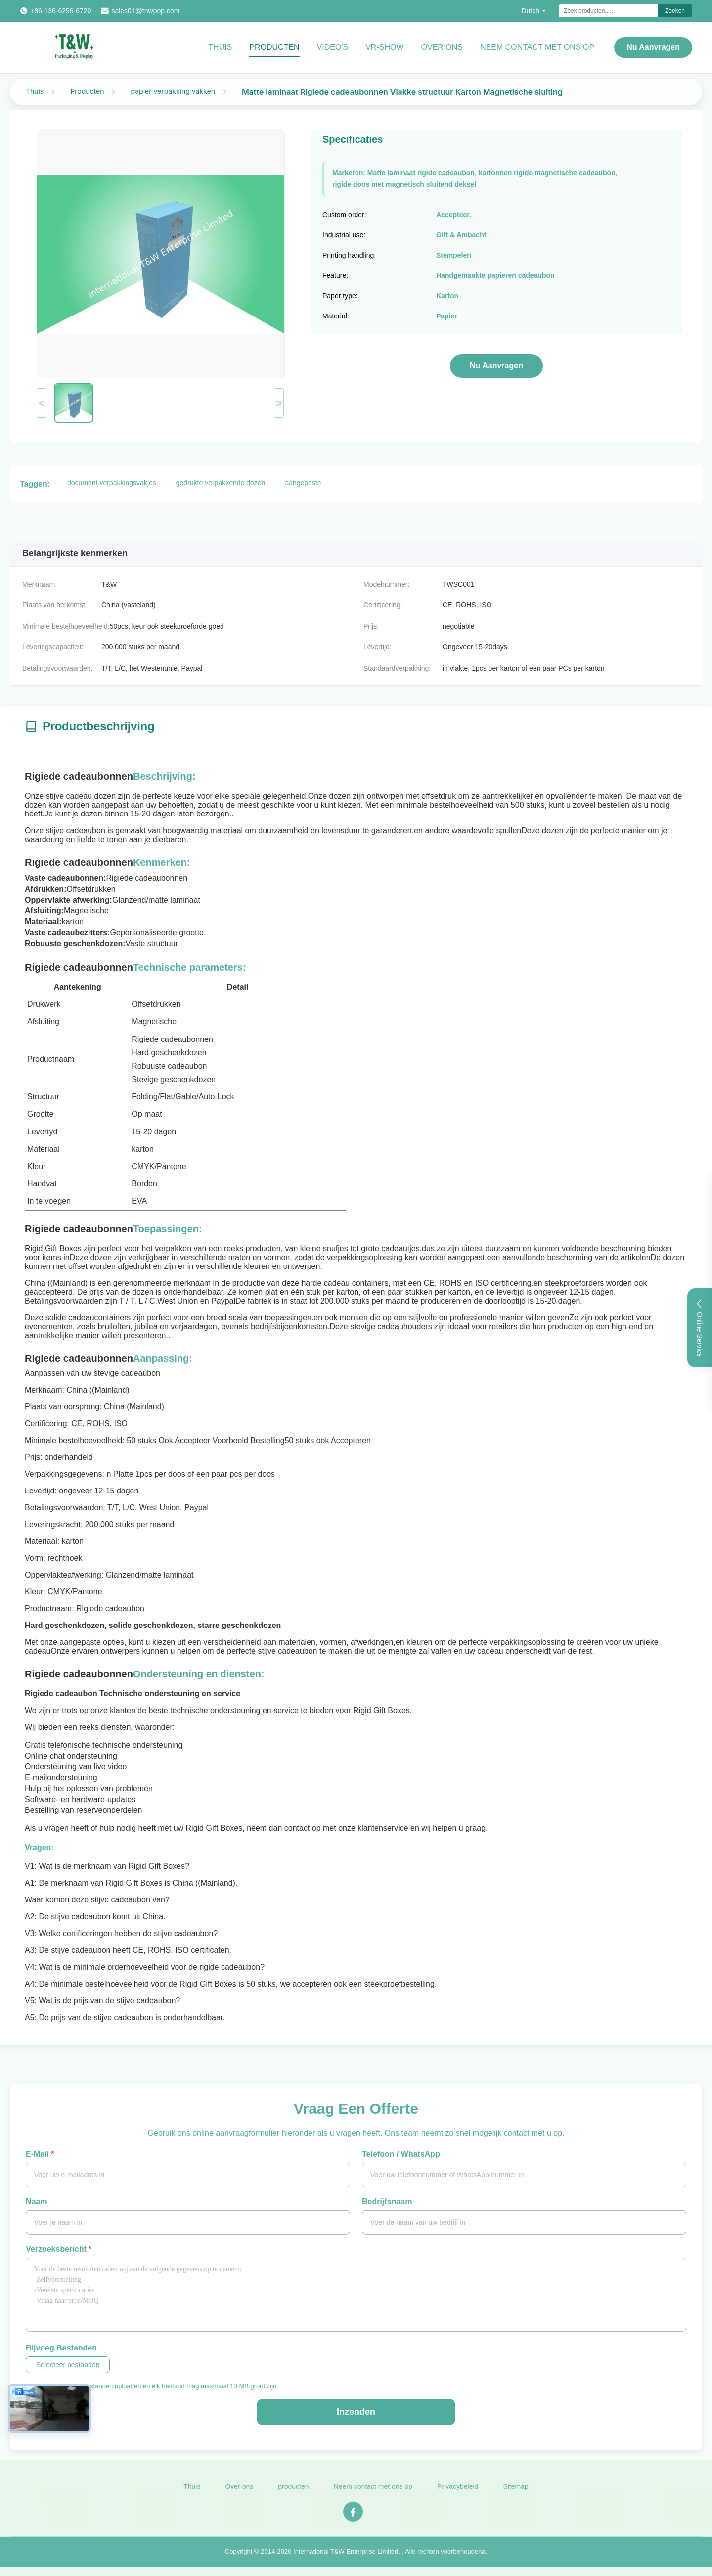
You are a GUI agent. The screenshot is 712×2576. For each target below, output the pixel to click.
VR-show (384, 47)
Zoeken (675, 10)
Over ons (442, 47)
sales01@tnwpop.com (145, 11)
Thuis (220, 47)
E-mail (40, 2154)
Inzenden (356, 2412)
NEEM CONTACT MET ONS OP (537, 47)
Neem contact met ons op (373, 2493)
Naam (36, 2201)
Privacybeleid (457, 2493)
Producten (274, 47)
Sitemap (515, 2493)
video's (333, 47)
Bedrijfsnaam (387, 2201)
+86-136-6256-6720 (60, 11)
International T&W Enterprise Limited (345, 2558)
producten (293, 2493)
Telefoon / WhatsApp (401, 2154)
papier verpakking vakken (173, 91)
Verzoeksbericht (58, 2249)
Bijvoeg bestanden (61, 2348)
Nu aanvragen (653, 47)
